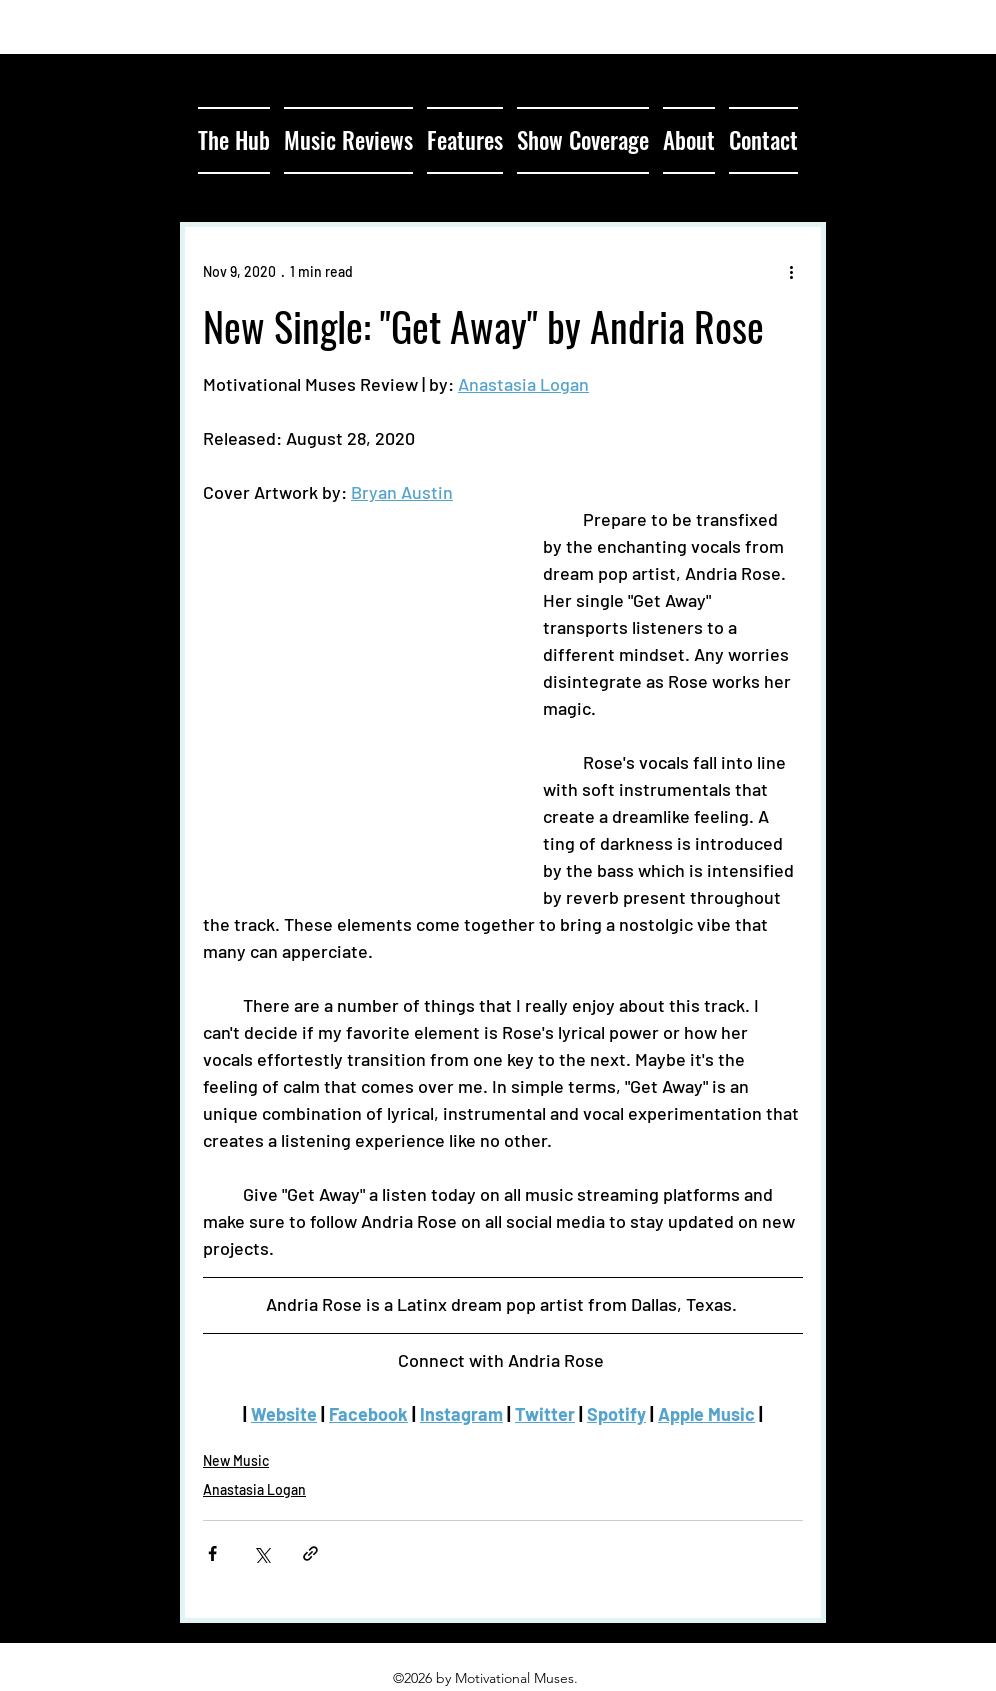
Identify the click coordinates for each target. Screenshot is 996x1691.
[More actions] (791, 271)
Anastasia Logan (254, 1489)
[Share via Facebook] (212, 1553)
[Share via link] (310, 1553)
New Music (236, 1460)
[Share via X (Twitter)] (261, 1553)
